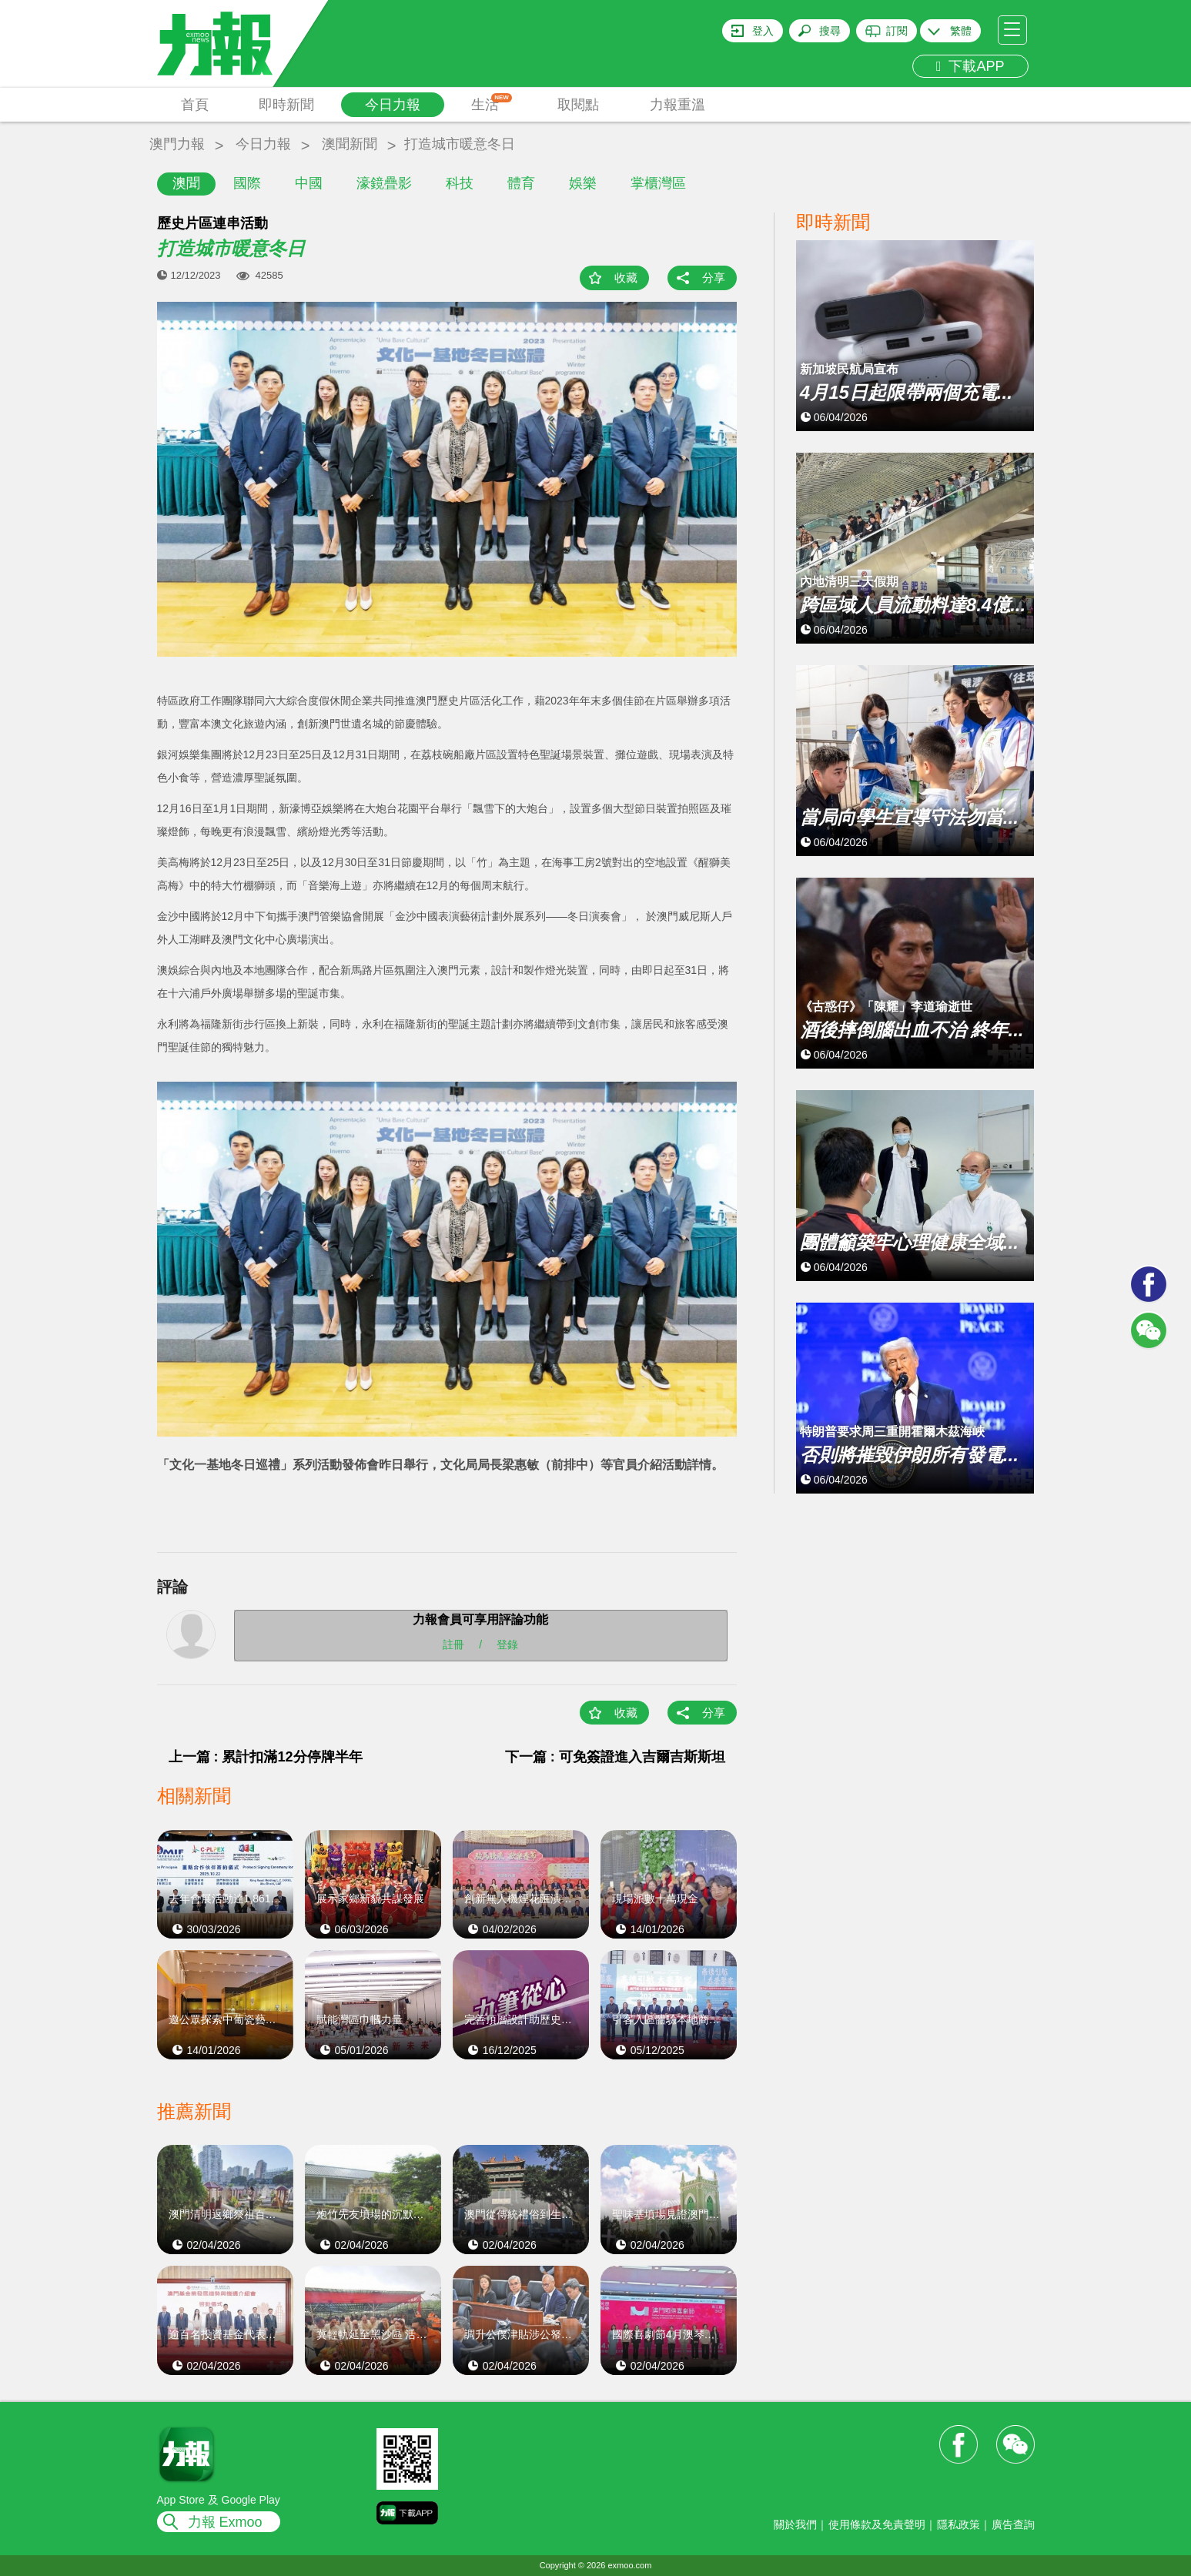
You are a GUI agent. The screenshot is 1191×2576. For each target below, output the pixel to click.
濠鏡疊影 (384, 183)
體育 (521, 183)
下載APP (970, 66)
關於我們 (795, 2524)
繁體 (961, 31)
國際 (247, 183)
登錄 (507, 1644)
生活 (491, 102)
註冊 (453, 1644)
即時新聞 (286, 104)
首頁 (195, 104)
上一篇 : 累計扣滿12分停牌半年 (266, 1757)
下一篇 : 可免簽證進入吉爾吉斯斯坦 (615, 1757)
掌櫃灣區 (658, 183)
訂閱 (897, 31)
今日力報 (392, 104)
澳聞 (186, 183)
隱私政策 (958, 2524)
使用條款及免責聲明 (876, 2524)
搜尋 (830, 31)
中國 (309, 183)
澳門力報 (177, 144)
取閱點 (578, 104)
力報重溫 (677, 104)
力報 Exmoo (225, 2522)
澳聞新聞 (349, 144)
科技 (459, 183)
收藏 (625, 277)
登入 (763, 31)
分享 (713, 277)
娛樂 (583, 183)
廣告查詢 (1013, 2524)
